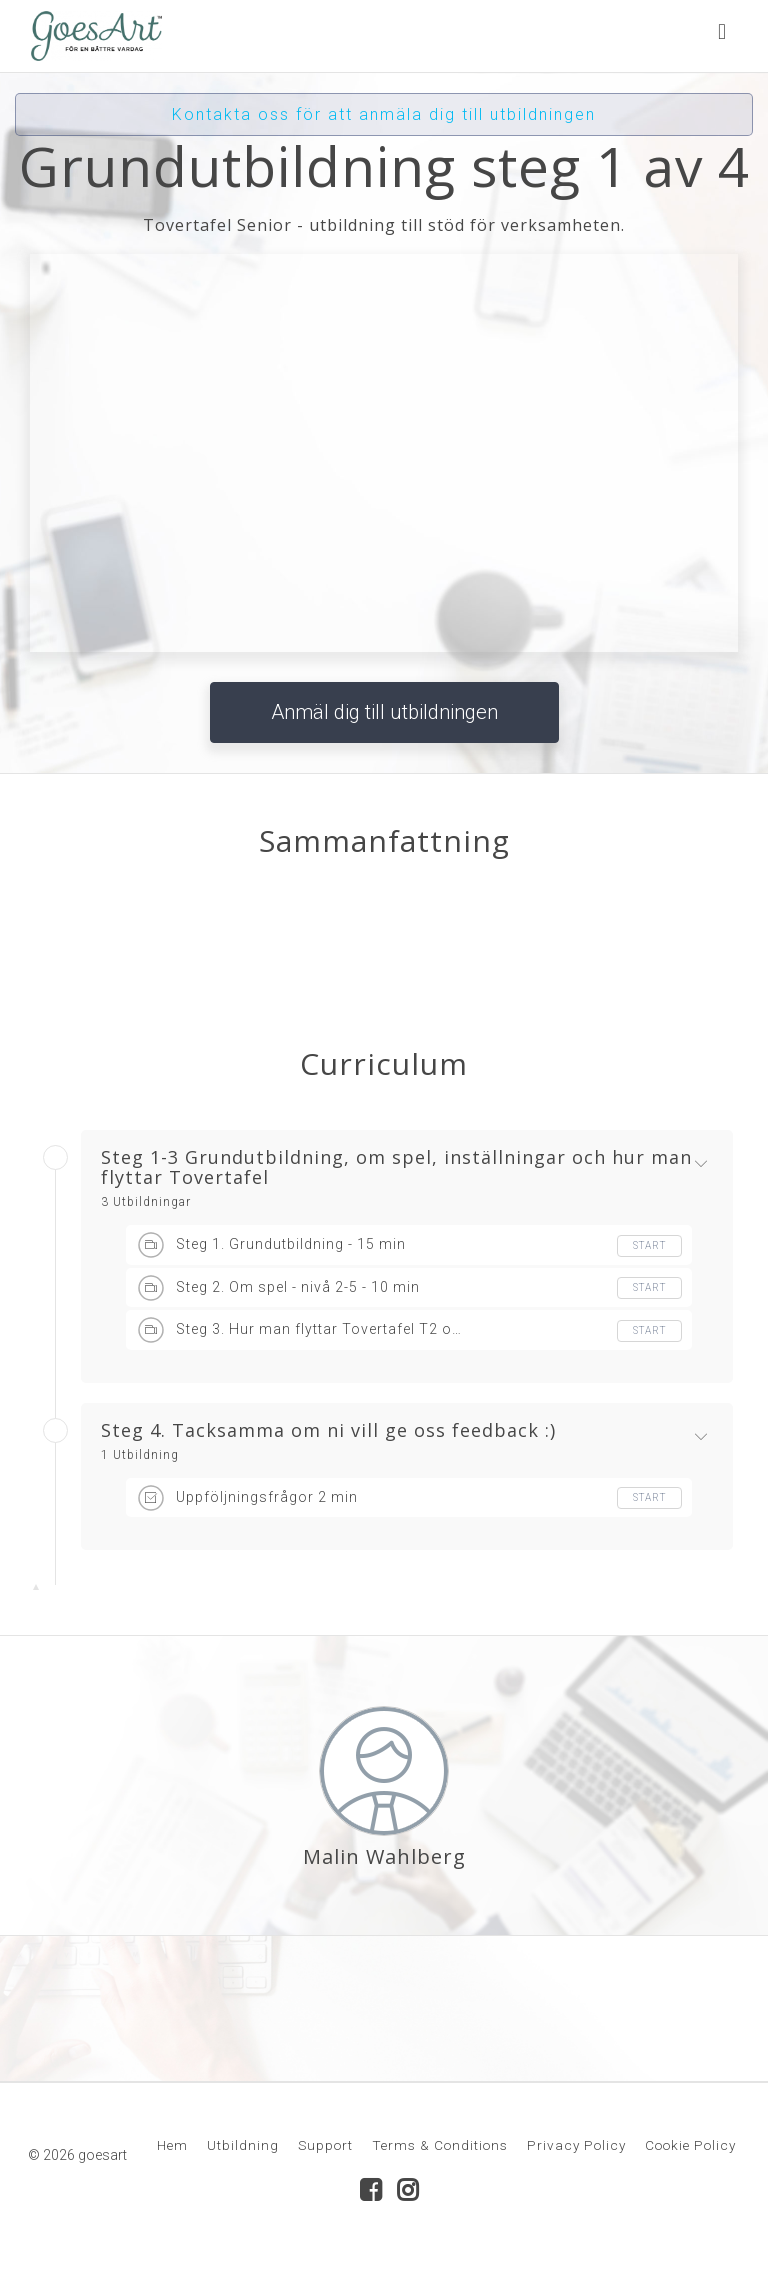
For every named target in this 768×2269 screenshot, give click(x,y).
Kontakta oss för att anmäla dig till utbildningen (384, 114)
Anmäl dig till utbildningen (384, 712)
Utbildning (243, 2145)
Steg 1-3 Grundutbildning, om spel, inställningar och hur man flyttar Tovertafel (396, 1168)
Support (325, 2145)
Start (649, 1245)
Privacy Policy (576, 2145)
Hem (172, 2145)
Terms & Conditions (440, 2145)
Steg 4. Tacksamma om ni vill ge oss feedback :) (328, 1431)
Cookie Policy (690, 2145)
